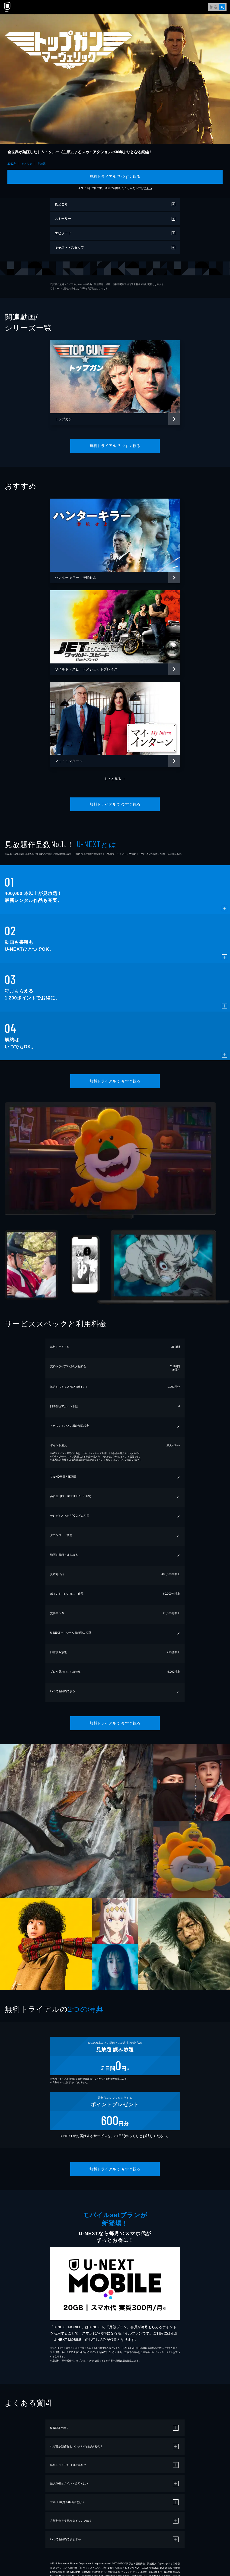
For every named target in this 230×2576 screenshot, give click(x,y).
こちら (148, 188)
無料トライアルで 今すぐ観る (114, 177)
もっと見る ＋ (115, 778)
